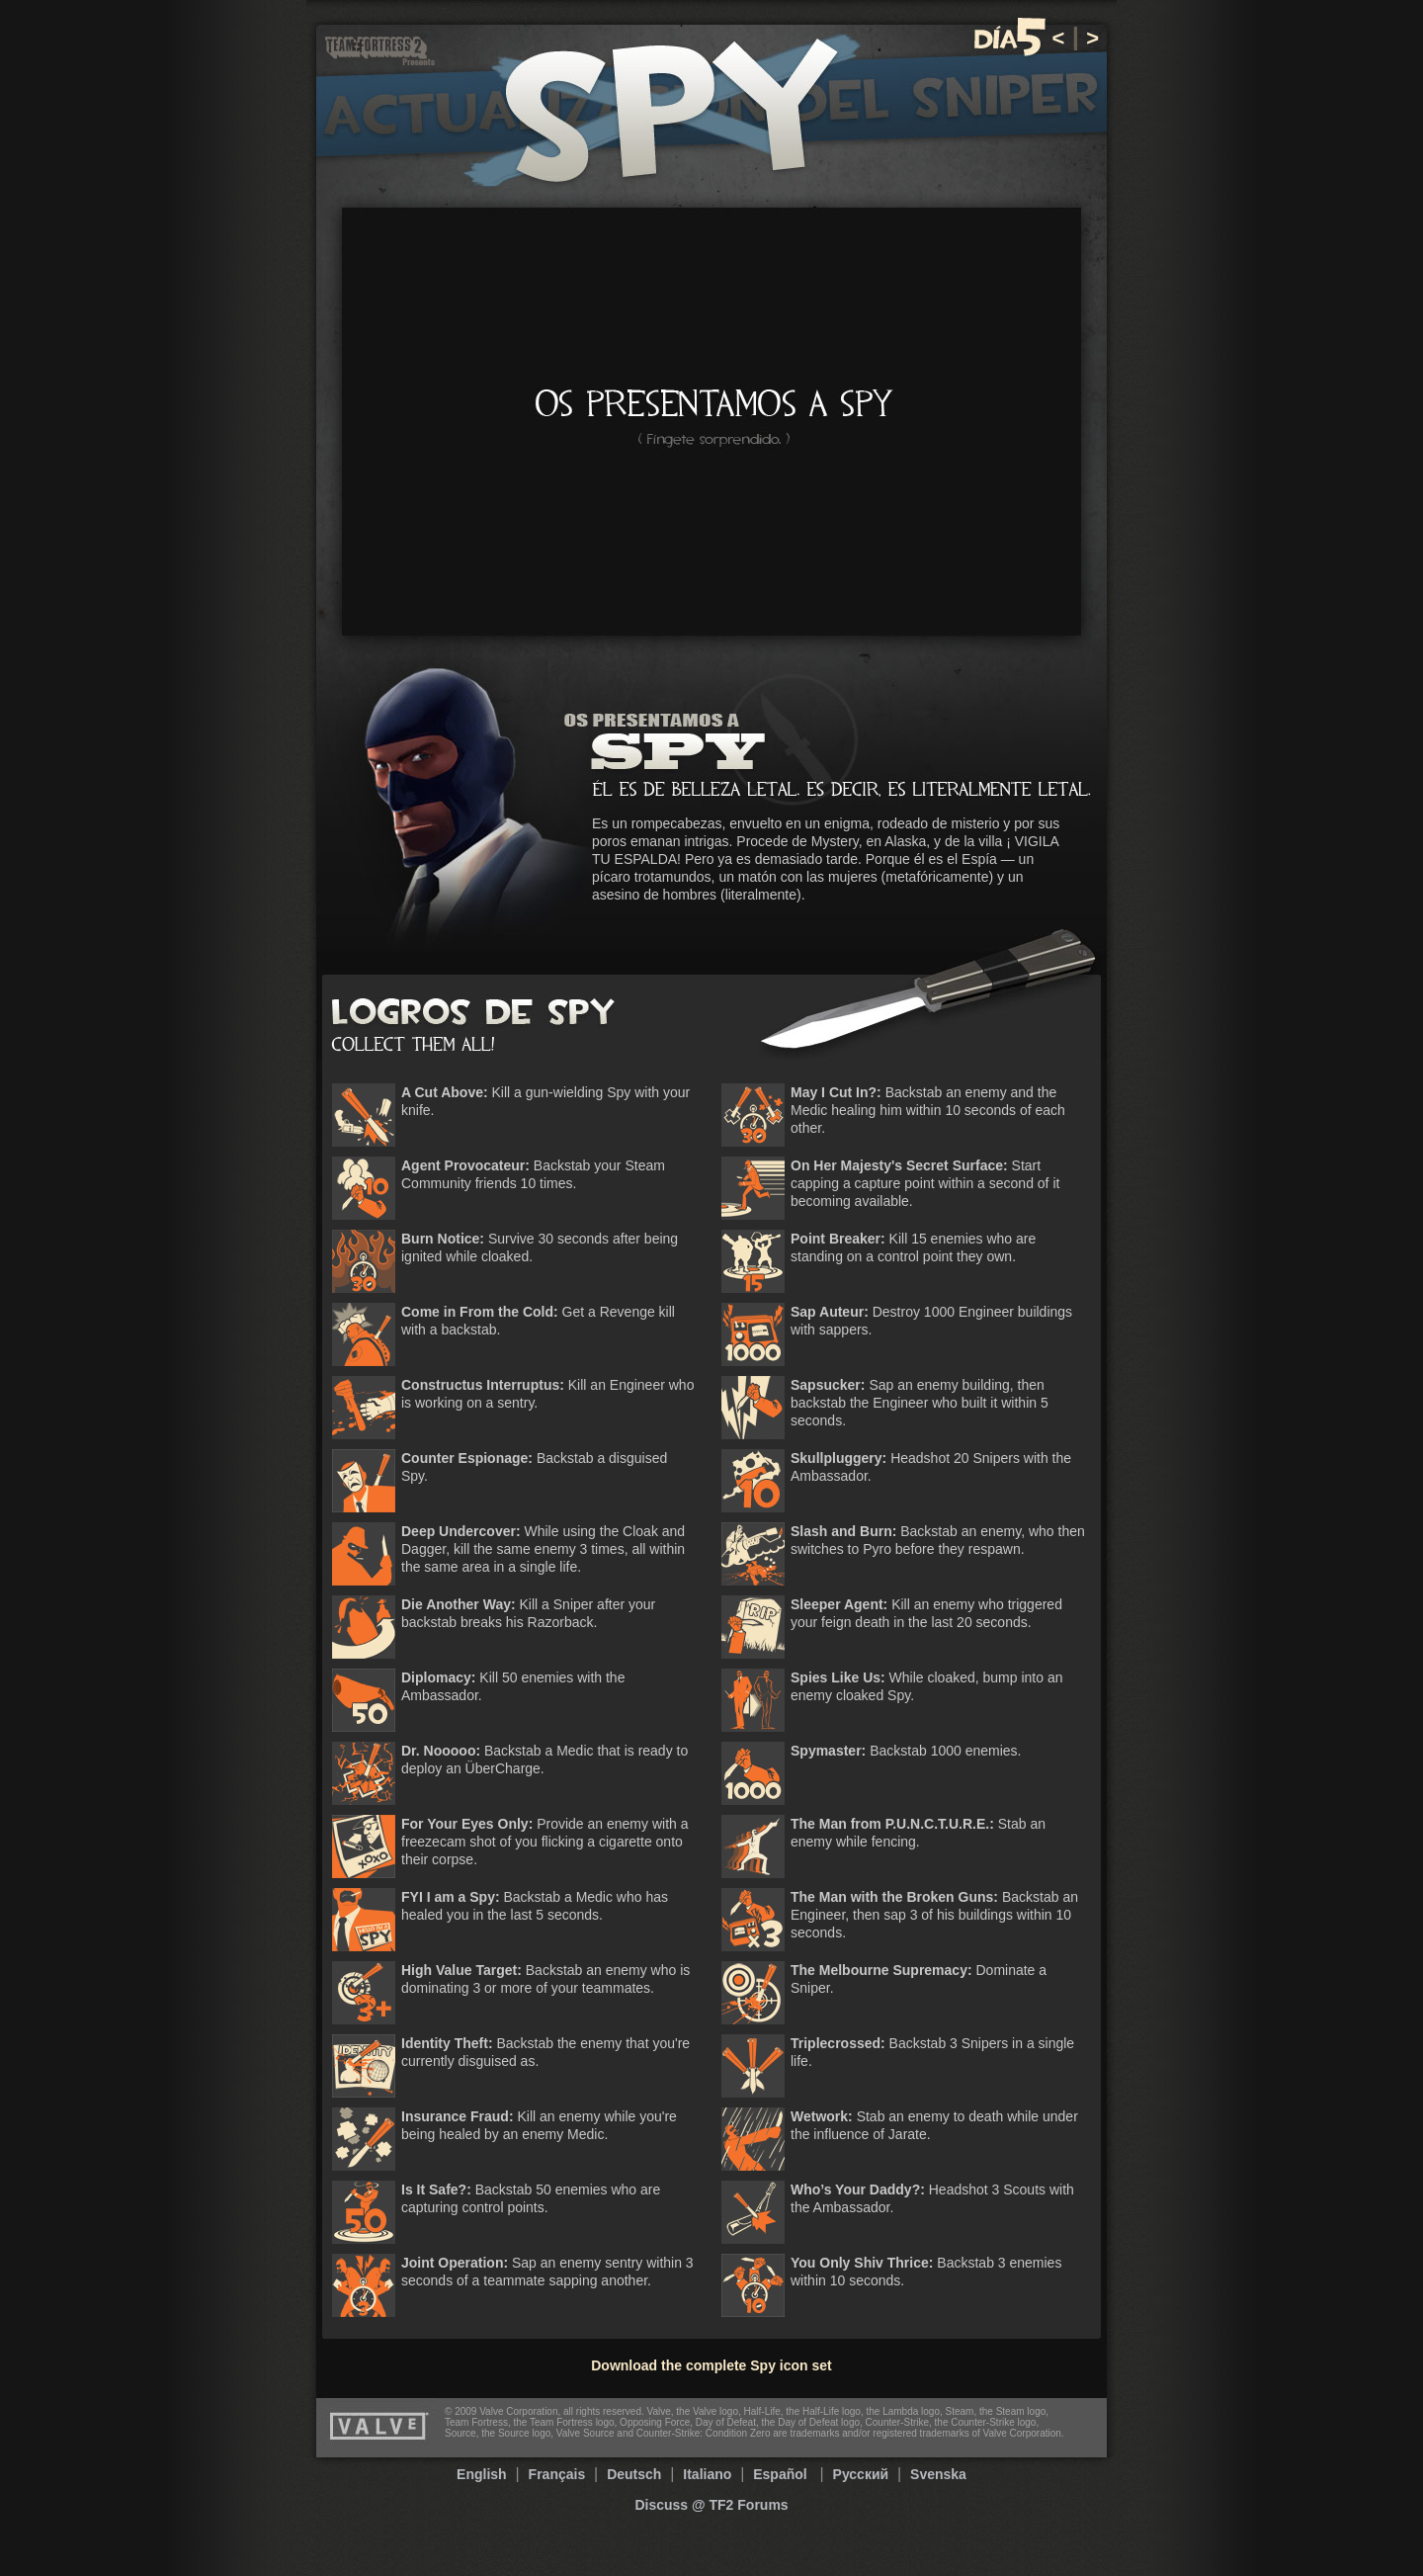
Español (781, 2474)
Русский (861, 2474)
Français (557, 2474)
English (482, 2474)
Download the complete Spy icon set (711, 2365)
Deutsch (634, 2474)
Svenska (938, 2474)
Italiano (707, 2474)
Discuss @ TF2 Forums (711, 2505)
